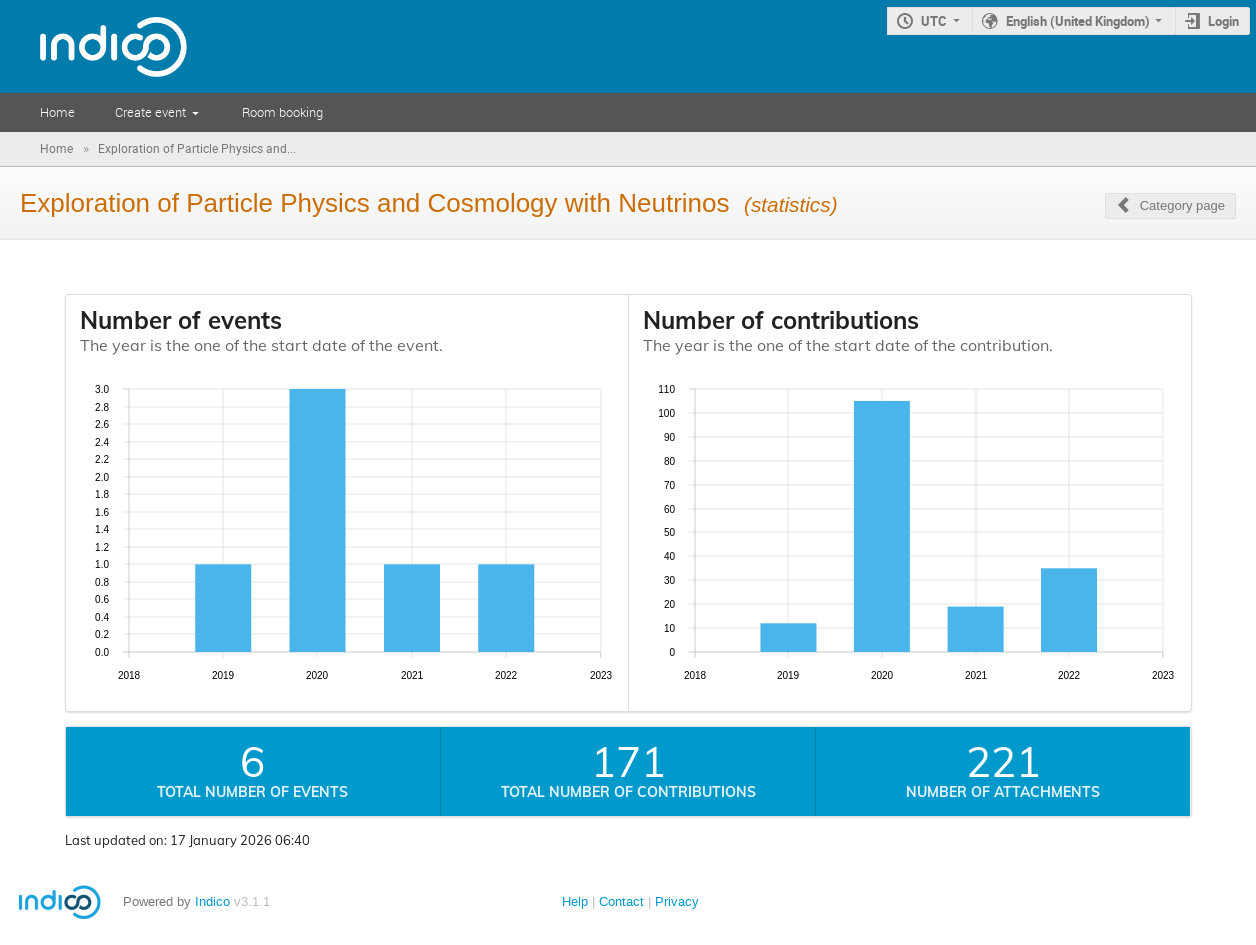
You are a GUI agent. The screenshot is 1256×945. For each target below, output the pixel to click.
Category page (1182, 205)
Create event (150, 112)
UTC (934, 21)
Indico (212, 901)
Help (575, 901)
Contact (621, 901)
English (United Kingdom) (1078, 21)
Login (1223, 21)
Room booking (282, 112)
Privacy (677, 901)
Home (57, 112)
